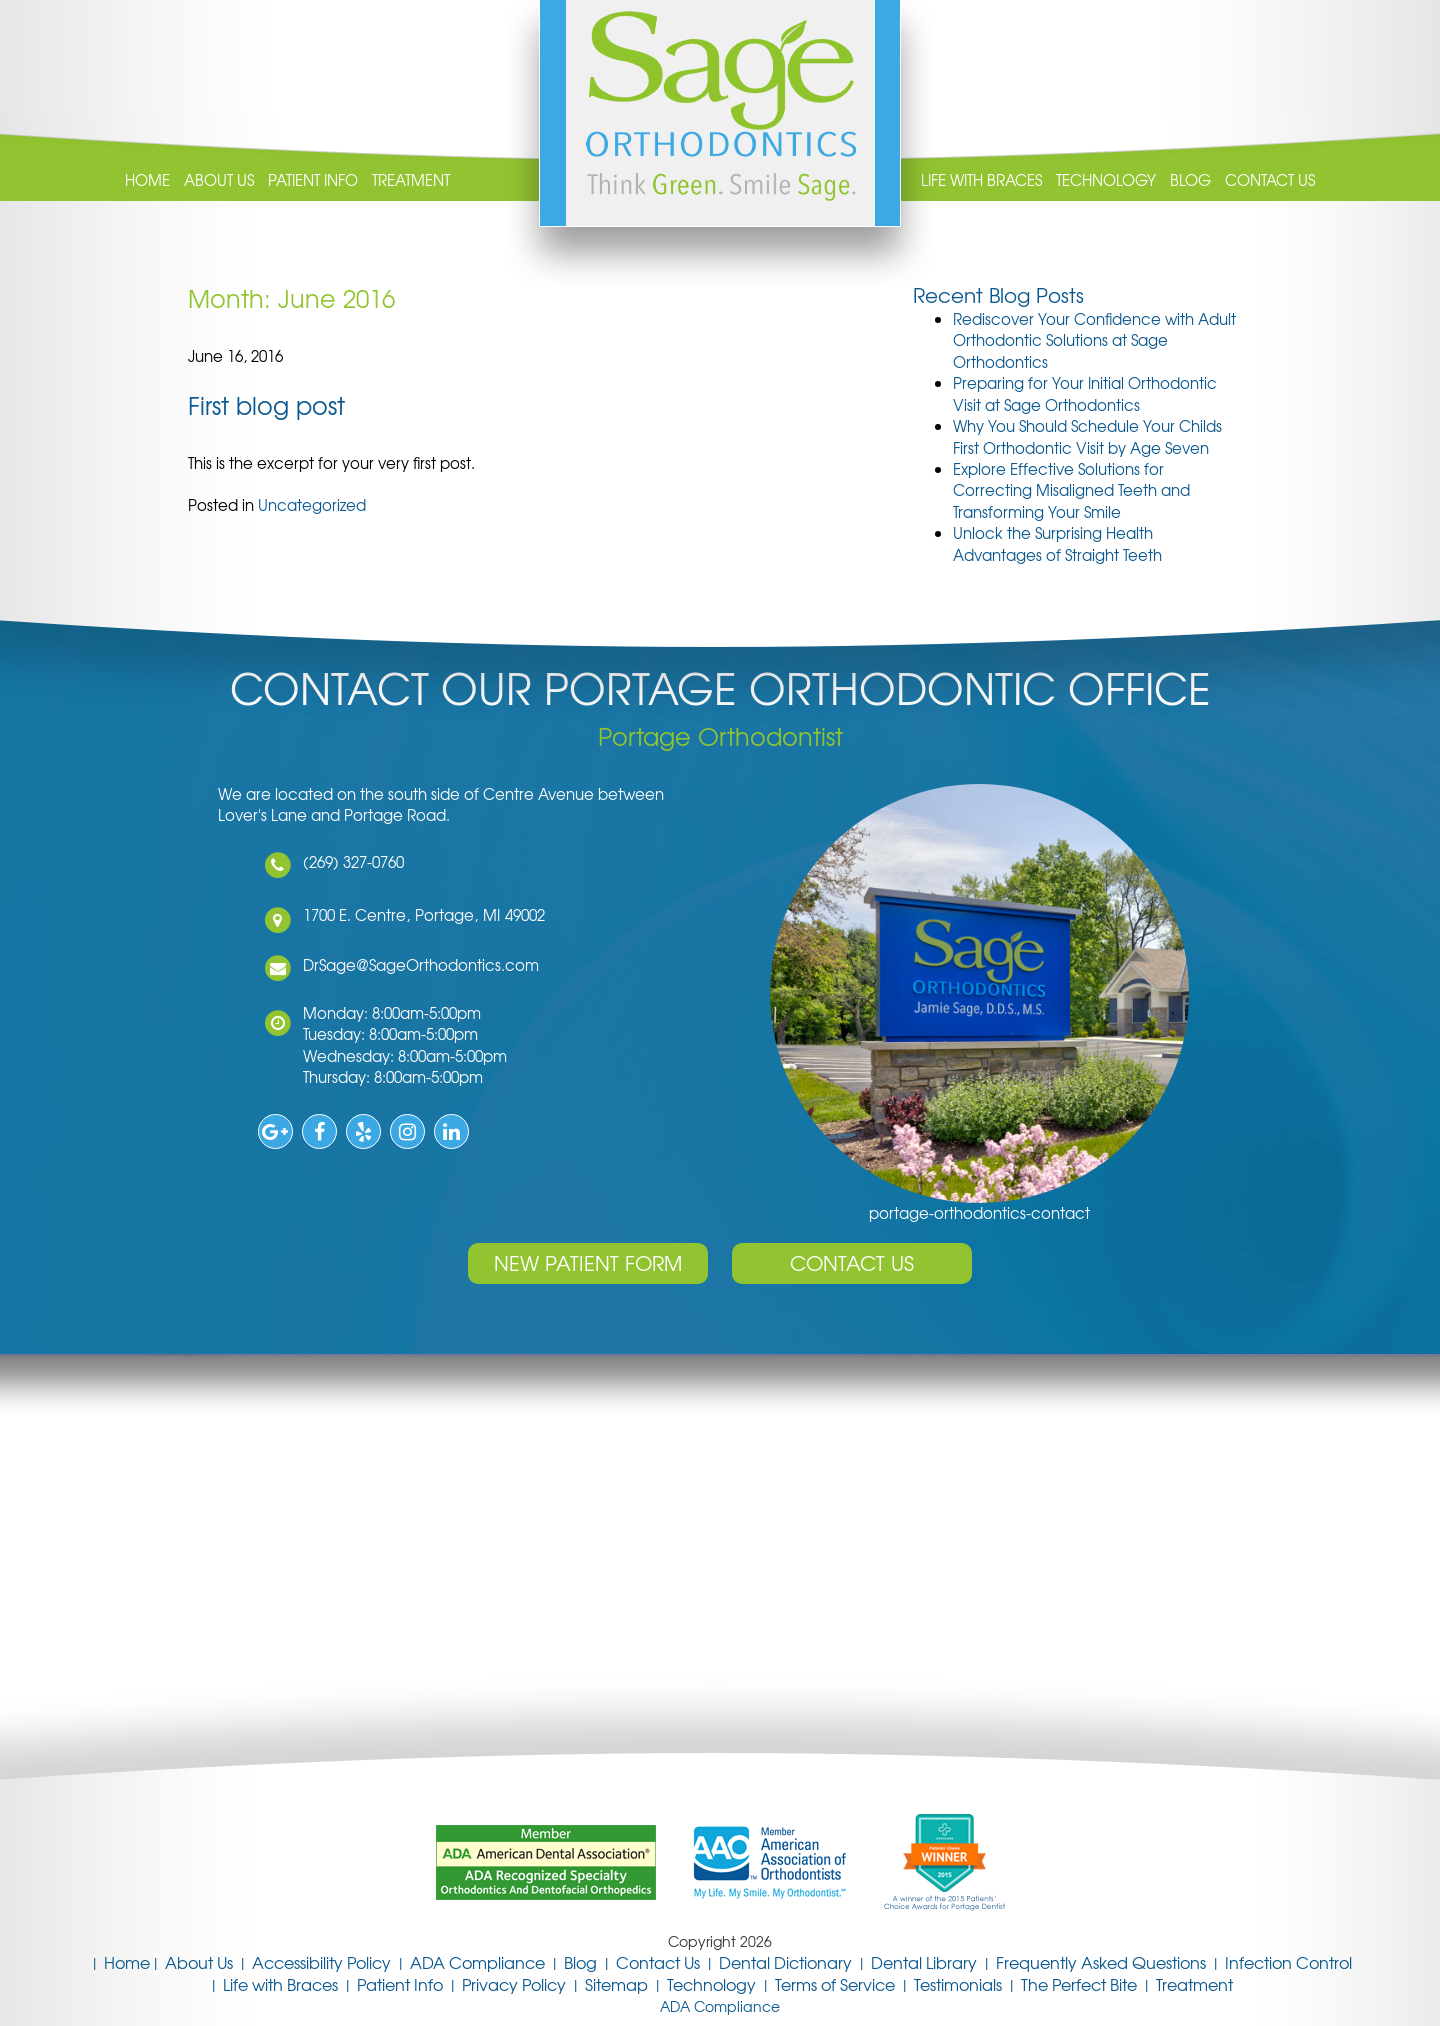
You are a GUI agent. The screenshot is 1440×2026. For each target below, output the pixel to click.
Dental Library (924, 1962)
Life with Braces (981, 180)
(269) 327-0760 (348, 862)
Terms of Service (835, 1984)
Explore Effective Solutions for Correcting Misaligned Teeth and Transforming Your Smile (1071, 490)
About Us (219, 180)
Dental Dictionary (785, 1962)
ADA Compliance (477, 1962)
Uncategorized (312, 505)
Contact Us (1270, 180)
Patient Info (313, 180)
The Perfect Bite (1079, 1984)
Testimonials (958, 1984)
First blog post (266, 405)
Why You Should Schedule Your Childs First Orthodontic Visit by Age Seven (1087, 436)
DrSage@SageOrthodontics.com (416, 965)
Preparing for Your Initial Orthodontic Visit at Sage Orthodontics (1085, 393)
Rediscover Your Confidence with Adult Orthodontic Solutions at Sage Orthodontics (1094, 340)
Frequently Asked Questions (1101, 1962)
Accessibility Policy (321, 1962)
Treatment (411, 180)
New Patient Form (588, 1262)
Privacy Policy (514, 1984)
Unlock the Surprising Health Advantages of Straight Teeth (1057, 543)
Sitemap (616, 1984)
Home (147, 180)
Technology (1106, 180)
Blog (1190, 180)
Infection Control (1288, 1962)
